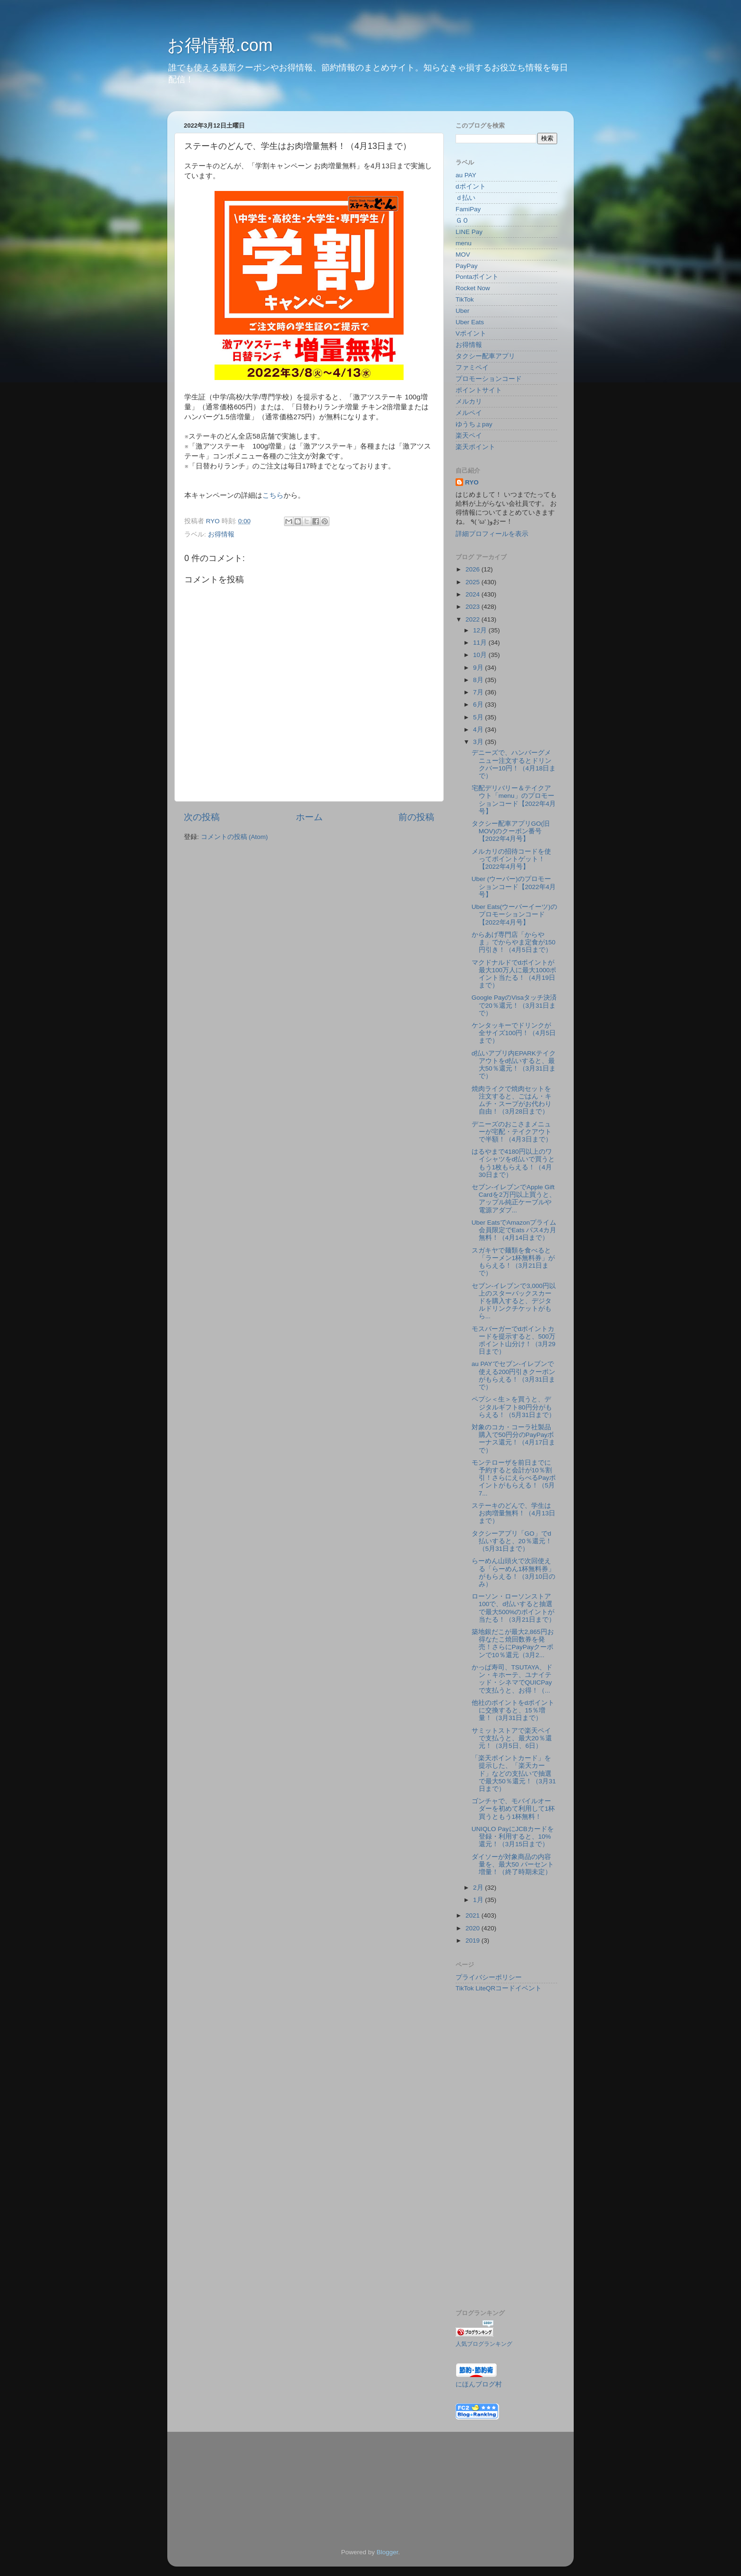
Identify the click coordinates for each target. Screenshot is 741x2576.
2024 (473, 594)
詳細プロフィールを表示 (492, 533)
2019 (473, 1940)
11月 (481, 642)
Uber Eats (470, 322)
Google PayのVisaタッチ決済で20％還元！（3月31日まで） (514, 1005)
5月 (479, 717)
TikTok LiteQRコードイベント (499, 1988)
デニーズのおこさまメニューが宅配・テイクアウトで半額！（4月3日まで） (512, 1132)
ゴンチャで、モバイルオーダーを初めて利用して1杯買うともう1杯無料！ (513, 1809)
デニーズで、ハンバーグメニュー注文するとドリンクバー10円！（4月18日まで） (514, 764)
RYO (472, 482)
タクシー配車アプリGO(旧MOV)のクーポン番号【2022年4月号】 (511, 831)
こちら (273, 495)
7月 (479, 692)
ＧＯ (462, 220)
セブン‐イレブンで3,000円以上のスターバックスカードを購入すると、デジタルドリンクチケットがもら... (514, 1301)
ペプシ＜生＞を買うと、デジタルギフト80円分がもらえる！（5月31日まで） (514, 1407)
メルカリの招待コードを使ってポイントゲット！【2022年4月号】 (511, 859)
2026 (473, 569)
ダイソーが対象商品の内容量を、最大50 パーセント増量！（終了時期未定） (513, 1864)
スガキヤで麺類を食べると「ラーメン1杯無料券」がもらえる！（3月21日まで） (513, 1262)
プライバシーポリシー (489, 1977)
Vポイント (471, 333)
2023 (473, 606)
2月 (479, 1887)
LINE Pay (469, 231)
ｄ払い (465, 197)
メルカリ (469, 401)
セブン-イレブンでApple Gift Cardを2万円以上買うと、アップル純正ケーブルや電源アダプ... (514, 1199)
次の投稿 (202, 817)
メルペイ (469, 412)
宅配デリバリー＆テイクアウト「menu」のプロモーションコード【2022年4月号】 (514, 800)
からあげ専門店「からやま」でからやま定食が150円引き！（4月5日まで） (514, 942)
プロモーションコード (489, 378)
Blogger (387, 2552)
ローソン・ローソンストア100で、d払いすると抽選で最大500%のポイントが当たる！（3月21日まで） (514, 1608)
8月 (479, 679)
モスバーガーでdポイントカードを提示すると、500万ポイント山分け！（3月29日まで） (514, 1340)
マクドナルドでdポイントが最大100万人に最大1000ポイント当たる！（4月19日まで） (514, 974)
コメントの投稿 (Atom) (234, 836)
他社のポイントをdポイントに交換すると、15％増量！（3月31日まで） (513, 1710)
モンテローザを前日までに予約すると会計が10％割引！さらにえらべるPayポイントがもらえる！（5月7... (514, 1478)
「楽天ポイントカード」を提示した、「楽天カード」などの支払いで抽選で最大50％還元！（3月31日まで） (514, 1773)
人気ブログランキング (484, 2344)
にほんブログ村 (479, 2384)
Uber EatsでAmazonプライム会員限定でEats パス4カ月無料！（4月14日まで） (514, 1230)
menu (464, 243)
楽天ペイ (469, 435)
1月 (479, 1899)
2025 (473, 582)
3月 (479, 741)
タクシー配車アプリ (485, 356)
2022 (473, 619)
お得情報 (221, 534)
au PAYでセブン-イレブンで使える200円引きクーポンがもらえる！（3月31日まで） (514, 1375)
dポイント (471, 186)
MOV (463, 254)
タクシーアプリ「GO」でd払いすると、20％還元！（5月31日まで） (512, 1541)
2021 (473, 1915)
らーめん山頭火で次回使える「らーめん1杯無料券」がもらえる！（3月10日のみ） (514, 1572)
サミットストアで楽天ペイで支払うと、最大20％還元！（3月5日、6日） (512, 1738)
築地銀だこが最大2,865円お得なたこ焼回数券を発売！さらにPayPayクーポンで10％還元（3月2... (513, 1643)
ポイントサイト (479, 390)
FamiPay (468, 209)
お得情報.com (220, 45)
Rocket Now (473, 288)
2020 (473, 1928)
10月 (481, 654)
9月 (479, 667)
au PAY (466, 175)
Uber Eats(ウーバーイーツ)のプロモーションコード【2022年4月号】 (514, 914)
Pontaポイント (477, 276)
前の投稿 (416, 817)
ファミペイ (472, 367)
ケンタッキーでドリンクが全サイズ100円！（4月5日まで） (514, 1033)
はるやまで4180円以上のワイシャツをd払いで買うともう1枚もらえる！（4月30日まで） (513, 1163)
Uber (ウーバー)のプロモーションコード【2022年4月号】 (514, 886)
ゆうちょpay (474, 424)
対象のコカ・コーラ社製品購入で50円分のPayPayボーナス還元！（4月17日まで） (514, 1439)
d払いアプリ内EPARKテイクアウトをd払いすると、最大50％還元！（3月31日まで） (514, 1065)
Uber (462, 310)
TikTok (465, 299)
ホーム (309, 817)
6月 (479, 704)
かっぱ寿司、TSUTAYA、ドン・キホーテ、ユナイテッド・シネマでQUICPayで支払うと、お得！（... (512, 1679)
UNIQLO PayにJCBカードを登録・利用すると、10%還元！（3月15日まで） (513, 1836)
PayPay (467, 265)
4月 (479, 729)
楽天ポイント (475, 446)
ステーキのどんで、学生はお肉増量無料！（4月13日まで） (514, 1513)
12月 (481, 630)
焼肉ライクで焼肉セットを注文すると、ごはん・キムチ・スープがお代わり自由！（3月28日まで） (511, 1100)
